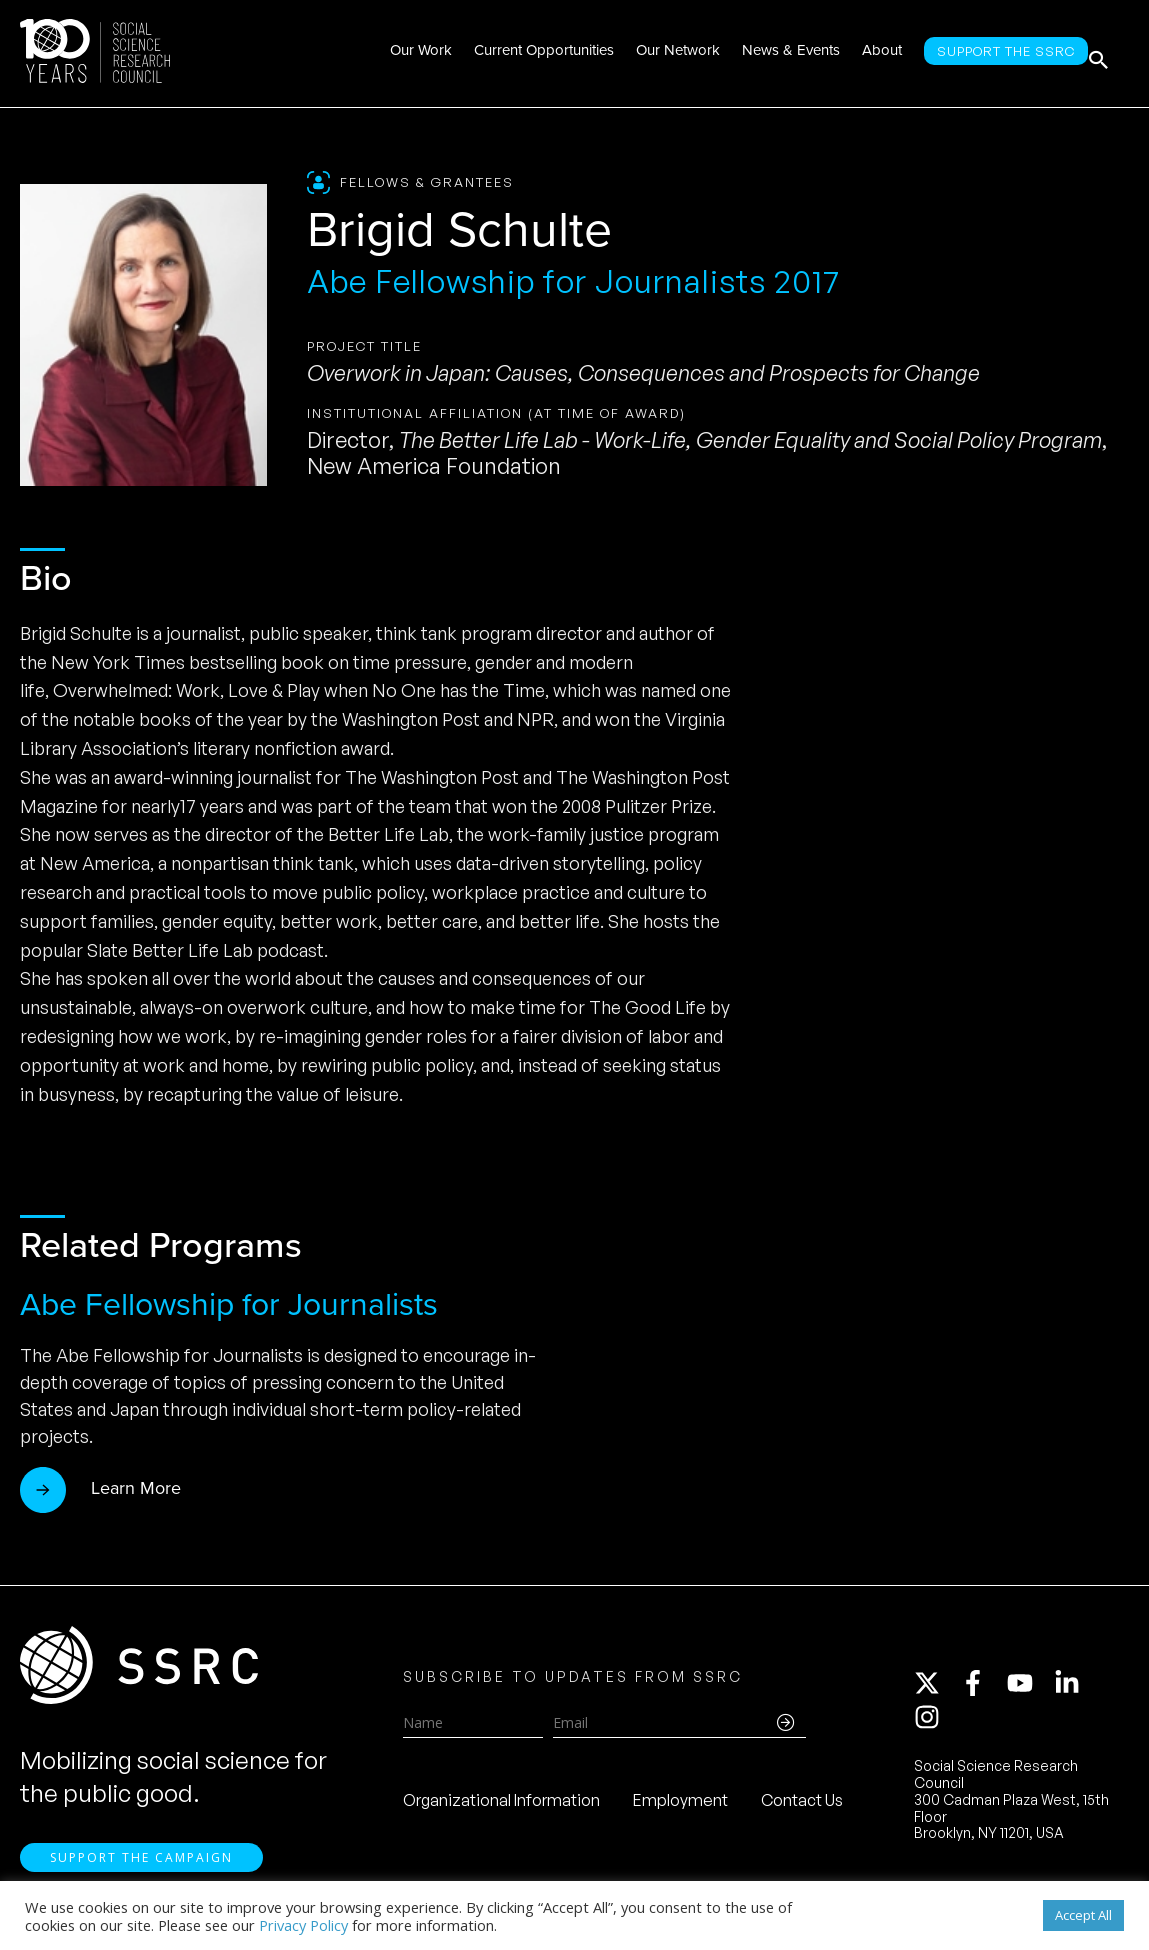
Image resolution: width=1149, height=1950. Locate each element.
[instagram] (931, 1724)
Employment (680, 1807)
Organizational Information (501, 1807)
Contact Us (802, 1807)
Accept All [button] (1083, 1915)
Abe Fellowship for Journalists (229, 1304)
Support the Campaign (141, 1870)
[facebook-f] (982, 1690)
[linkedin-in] (1076, 1690)
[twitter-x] (936, 1690)
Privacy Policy (303, 1925)
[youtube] (1029, 1690)
